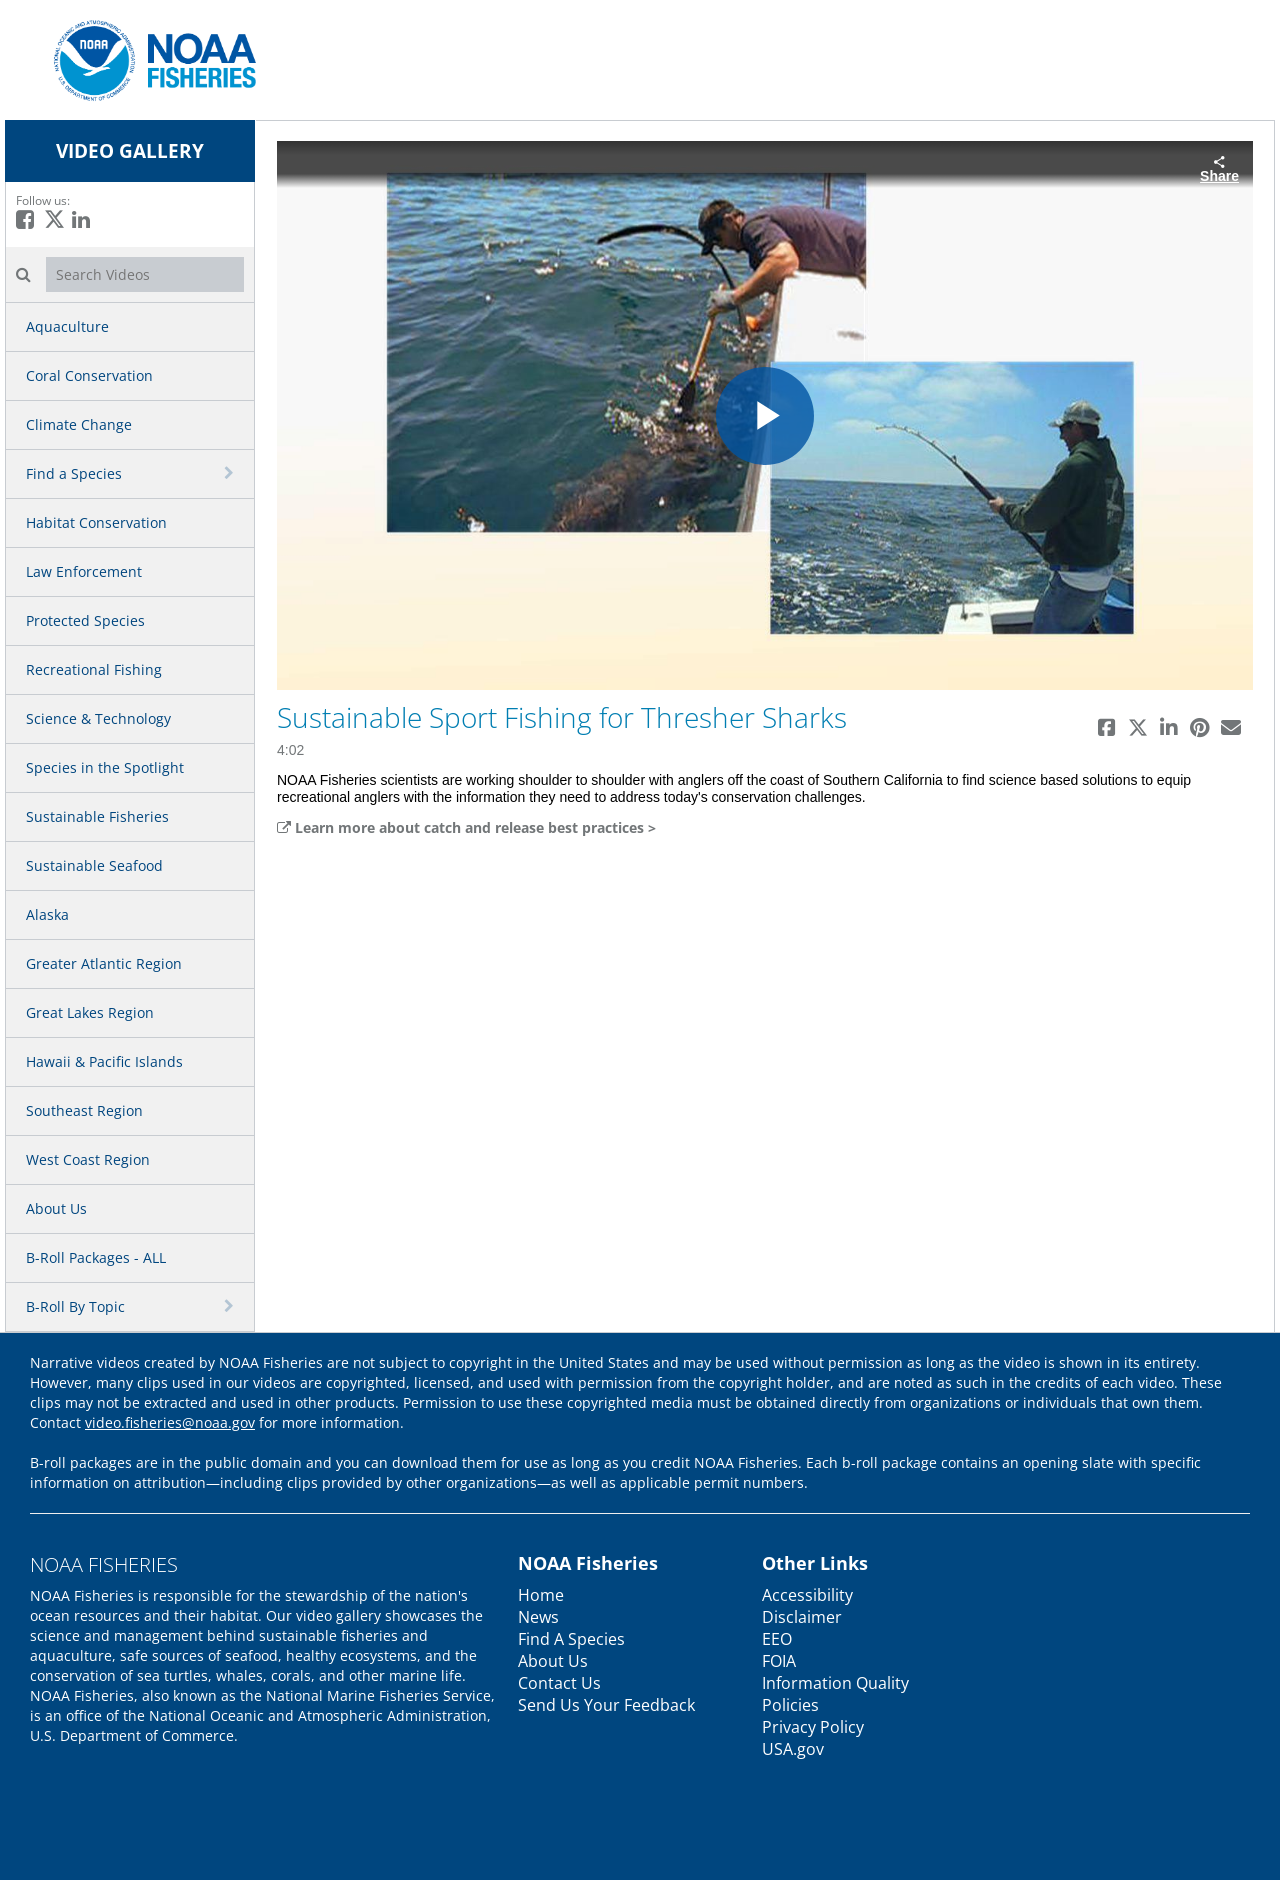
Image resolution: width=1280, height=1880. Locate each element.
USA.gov (793, 1749)
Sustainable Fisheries (97, 816)
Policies (790, 1705)
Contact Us (559, 1683)
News (538, 1617)
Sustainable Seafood (94, 865)
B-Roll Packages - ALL (96, 1257)
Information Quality (835, 1683)
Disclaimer (802, 1617)
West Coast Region (88, 1159)
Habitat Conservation (96, 522)
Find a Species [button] (74, 473)
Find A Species (571, 1639)
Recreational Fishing (94, 669)
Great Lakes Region (90, 1012)
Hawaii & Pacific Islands (104, 1061)
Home (541, 1595)
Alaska (47, 914)
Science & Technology (98, 718)
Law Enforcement (84, 571)
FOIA (779, 1661)
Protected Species (85, 620)
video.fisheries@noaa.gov (170, 1422)
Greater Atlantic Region (104, 963)
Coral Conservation (89, 375)
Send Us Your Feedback (606, 1705)
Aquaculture (67, 326)
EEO (777, 1639)
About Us (56, 1208)
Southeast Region (84, 1110)
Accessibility (807, 1595)
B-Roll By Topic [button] (75, 1306)
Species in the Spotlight (105, 767)
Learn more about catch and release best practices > (466, 827)
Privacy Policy (813, 1727)
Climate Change (79, 424)
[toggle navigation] (231, 473)
